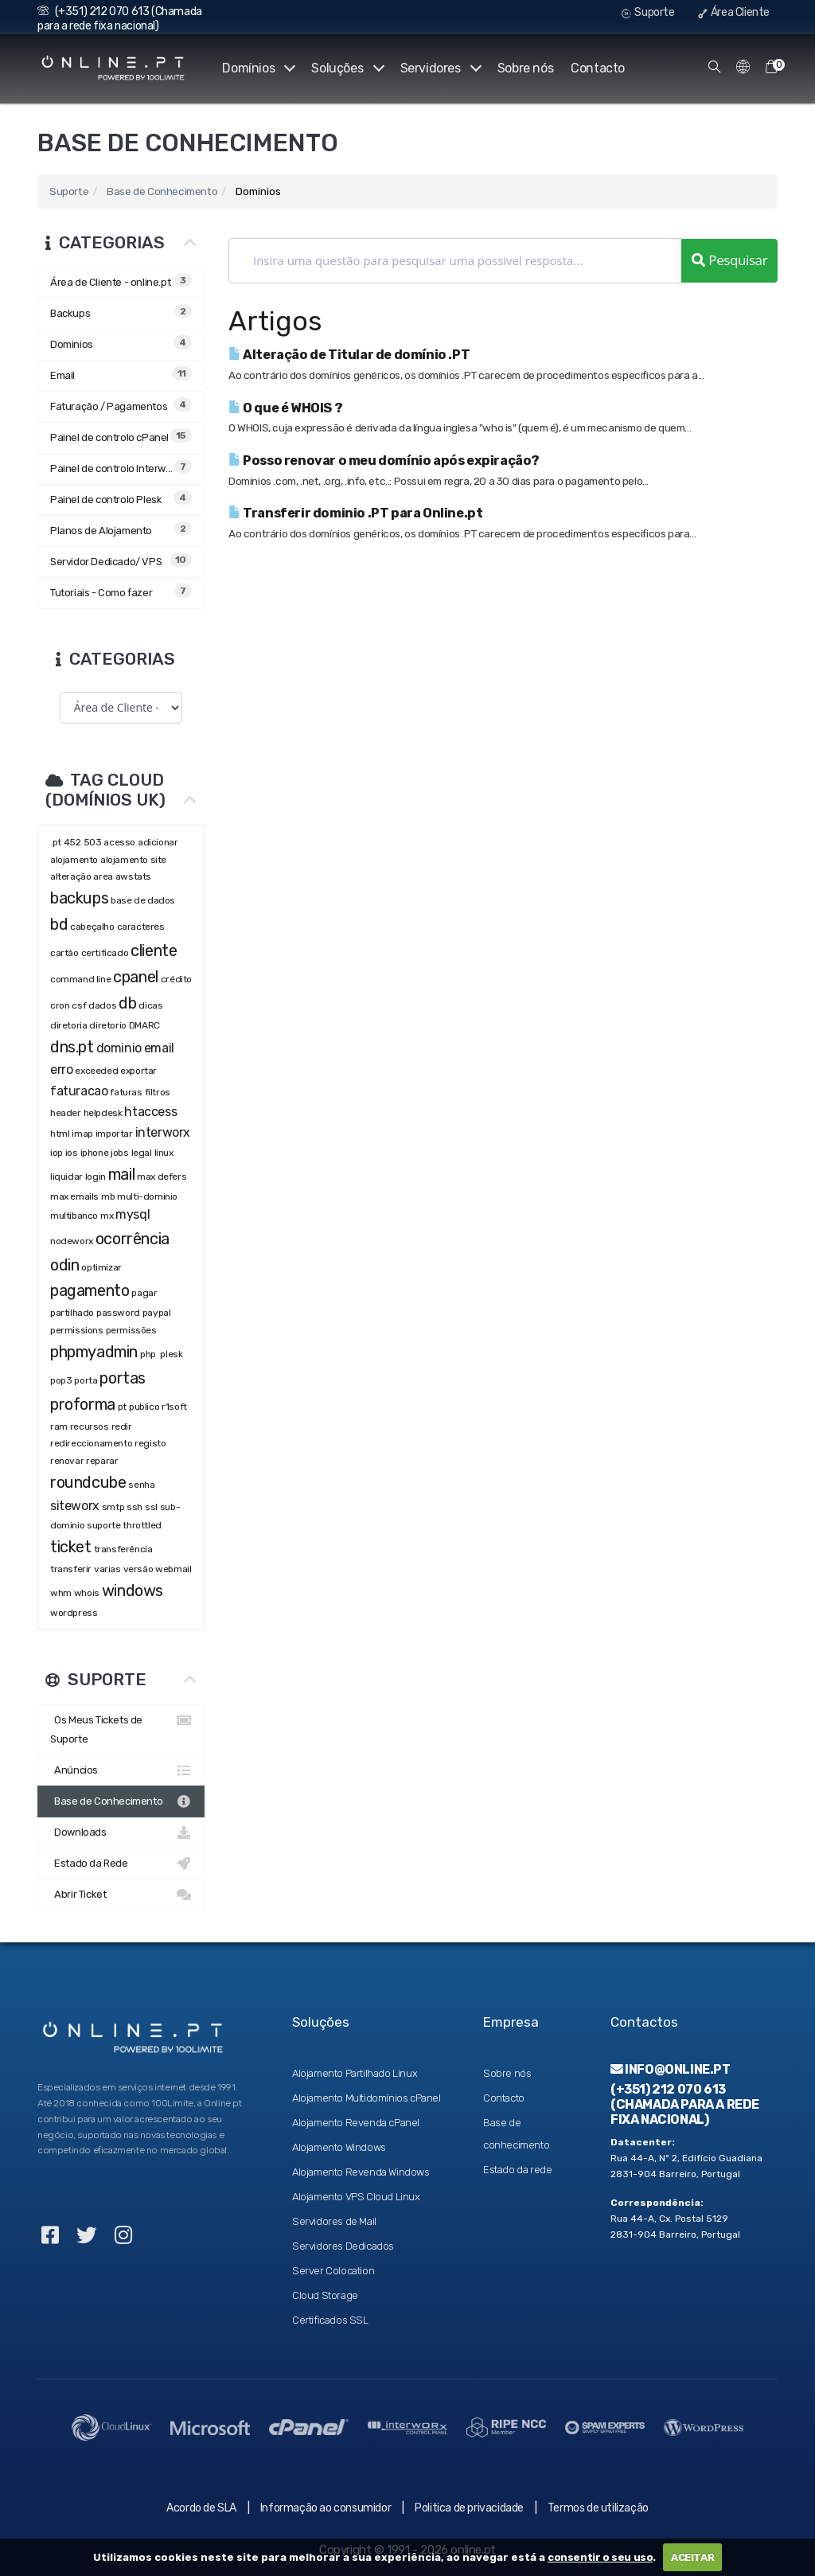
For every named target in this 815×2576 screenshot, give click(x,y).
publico (144, 1406)
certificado (105, 952)
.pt (55, 842)
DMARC (144, 1025)
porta (85, 1380)
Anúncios (121, 1770)
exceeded (96, 1070)
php (149, 1354)
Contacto (598, 68)
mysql (132, 1214)
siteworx (74, 1505)
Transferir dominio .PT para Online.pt (355, 513)
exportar (138, 1070)
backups (79, 897)
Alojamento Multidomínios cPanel (366, 2098)
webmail (173, 1569)
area (102, 876)
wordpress (73, 1612)
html (59, 1133)
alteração (70, 876)
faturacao (78, 1091)
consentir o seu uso (600, 2557)
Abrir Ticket (121, 1894)
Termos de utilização (598, 2508)
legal (141, 1152)
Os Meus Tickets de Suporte (121, 1728)
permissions (76, 1330)
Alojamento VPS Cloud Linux (356, 2197)
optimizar (101, 1267)
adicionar (157, 842)
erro (61, 1069)
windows (132, 1590)
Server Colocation (333, 2271)
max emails (74, 1196)
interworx (162, 1132)
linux (164, 1152)
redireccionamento (91, 1443)
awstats (133, 876)
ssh (134, 1506)
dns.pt (72, 1046)
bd (59, 924)
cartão (64, 952)
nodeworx (71, 1241)
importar (114, 1133)
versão (138, 1569)
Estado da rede (517, 2170)
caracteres (141, 926)
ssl (151, 1506)
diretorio (107, 1025)
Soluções (346, 68)
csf (79, 1005)
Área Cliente (734, 12)
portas (122, 1378)
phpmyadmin (94, 1351)
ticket (71, 1546)
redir (121, 1426)
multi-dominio (147, 1196)
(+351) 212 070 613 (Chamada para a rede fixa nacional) (119, 19)
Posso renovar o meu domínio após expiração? (384, 460)
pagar (144, 1292)
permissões (131, 1330)
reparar (102, 1460)
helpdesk (103, 1112)
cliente (154, 950)
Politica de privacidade (469, 2508)
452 (72, 842)
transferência (123, 1549)
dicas (150, 1005)
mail (121, 1174)
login (95, 1176)
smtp (113, 1506)
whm (61, 1592)
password (118, 1312)
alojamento (74, 859)
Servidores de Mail (334, 2221)
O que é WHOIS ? (285, 408)
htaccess (150, 1111)
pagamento (89, 1290)
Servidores (440, 68)
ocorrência (133, 1238)
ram (59, 1426)
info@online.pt (670, 2069)
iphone (94, 1152)
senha (141, 1484)
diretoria (68, 1025)
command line (80, 979)
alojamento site (133, 859)
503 (93, 842)
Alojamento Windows (339, 2147)
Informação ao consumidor (325, 2508)
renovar (67, 1460)
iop (56, 1152)
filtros (157, 1092)
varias (107, 1569)
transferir (71, 1569)
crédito (176, 979)
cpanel (135, 976)
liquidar (66, 1176)
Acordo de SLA (201, 2508)
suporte (103, 1525)
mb (108, 1196)
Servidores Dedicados (343, 2246)
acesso (119, 842)
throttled (142, 1525)
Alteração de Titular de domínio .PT (349, 354)
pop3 (61, 1380)
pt (122, 1406)
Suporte (648, 12)
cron (59, 1005)
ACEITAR (692, 2557)
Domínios (256, 68)
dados (102, 1005)
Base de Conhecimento (162, 191)
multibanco (74, 1215)
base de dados (143, 900)
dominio (119, 1048)
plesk (171, 1354)
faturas (126, 1092)
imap (82, 1133)
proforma (82, 1404)
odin (64, 1264)
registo (150, 1443)
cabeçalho (92, 926)
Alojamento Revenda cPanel (355, 2123)
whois (86, 1592)
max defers (161, 1176)
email (159, 1048)
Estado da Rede (121, 1863)
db (127, 1003)
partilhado (72, 1312)
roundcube (88, 1482)
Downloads (121, 1832)
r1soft (174, 1406)
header (65, 1112)
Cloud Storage (325, 2295)
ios (71, 1152)
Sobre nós (525, 68)
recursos (89, 1426)
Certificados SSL (330, 2320)
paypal (156, 1312)
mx (106, 1215)
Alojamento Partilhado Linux (354, 2073)
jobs (119, 1152)
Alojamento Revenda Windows (361, 2172)
